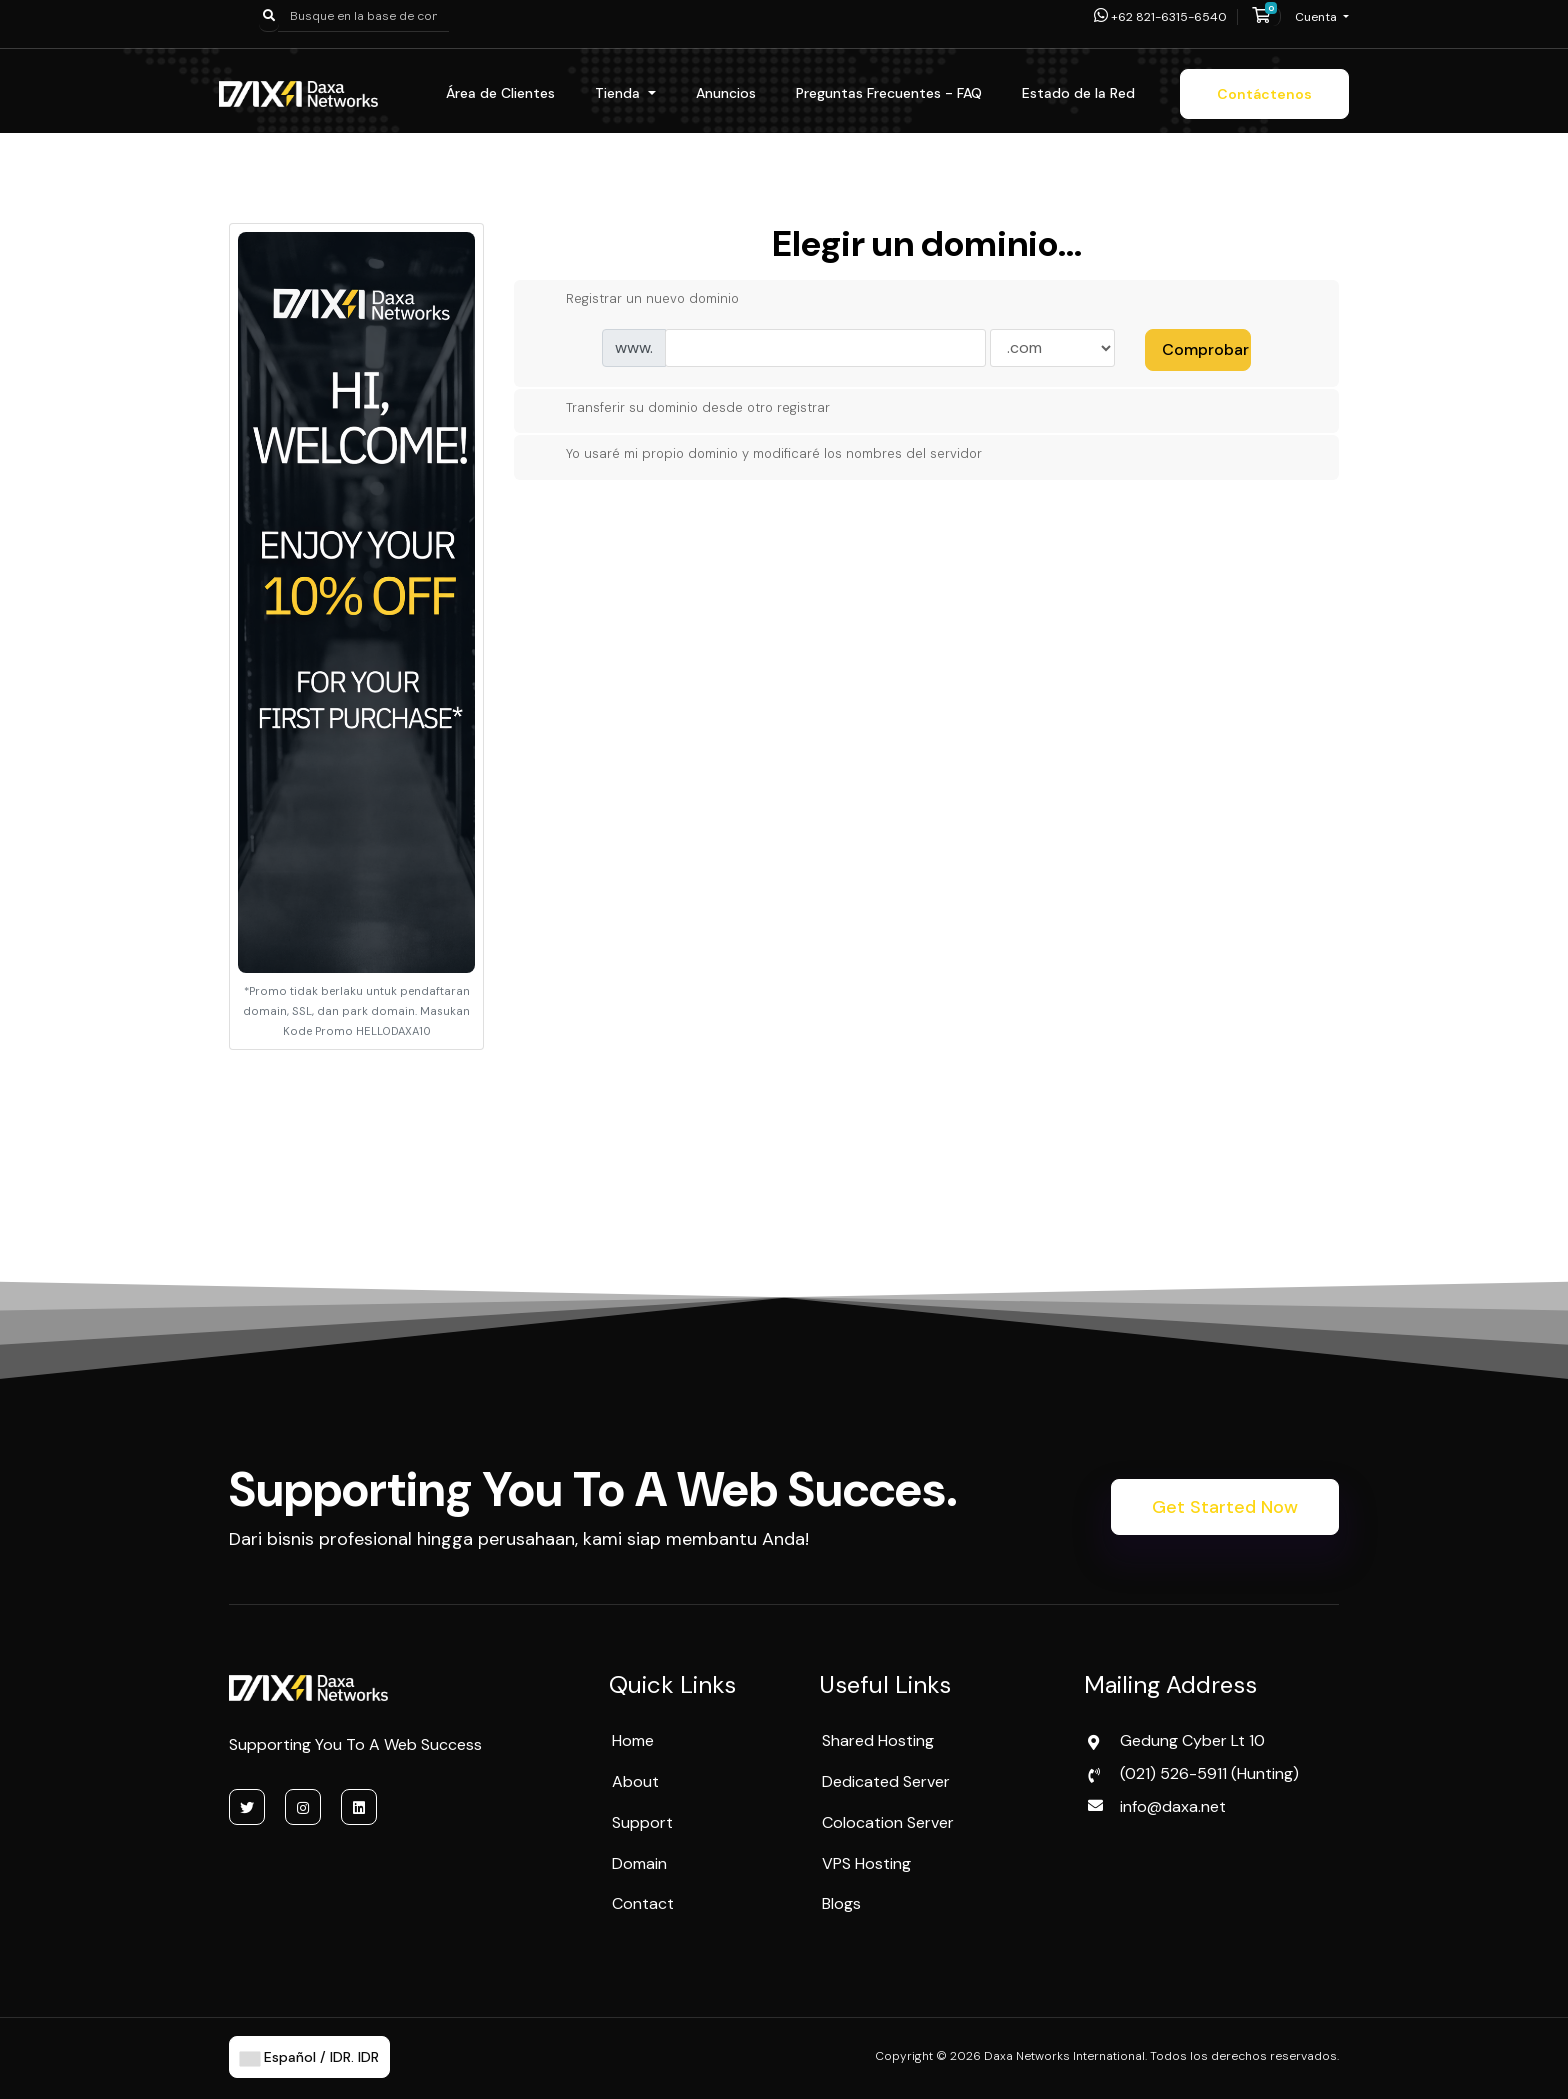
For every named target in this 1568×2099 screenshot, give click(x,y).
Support (642, 1822)
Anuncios (726, 93)
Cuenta (1317, 17)
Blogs (841, 1903)
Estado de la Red (1078, 93)
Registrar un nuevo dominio (636, 300)
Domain (639, 1863)
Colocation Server (888, 1822)
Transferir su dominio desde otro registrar (682, 408)
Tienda (619, 93)
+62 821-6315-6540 (1160, 17)
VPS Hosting (866, 1863)
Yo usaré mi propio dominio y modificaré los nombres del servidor (758, 455)
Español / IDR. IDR (309, 2057)
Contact (643, 1903)
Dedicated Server (886, 1781)
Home (633, 1740)
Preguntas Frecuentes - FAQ (889, 93)
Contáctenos (1264, 94)
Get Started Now (1225, 1507)
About (635, 1781)
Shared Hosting (878, 1740)
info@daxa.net (1173, 1806)
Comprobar (1205, 349)
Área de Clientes (500, 93)
